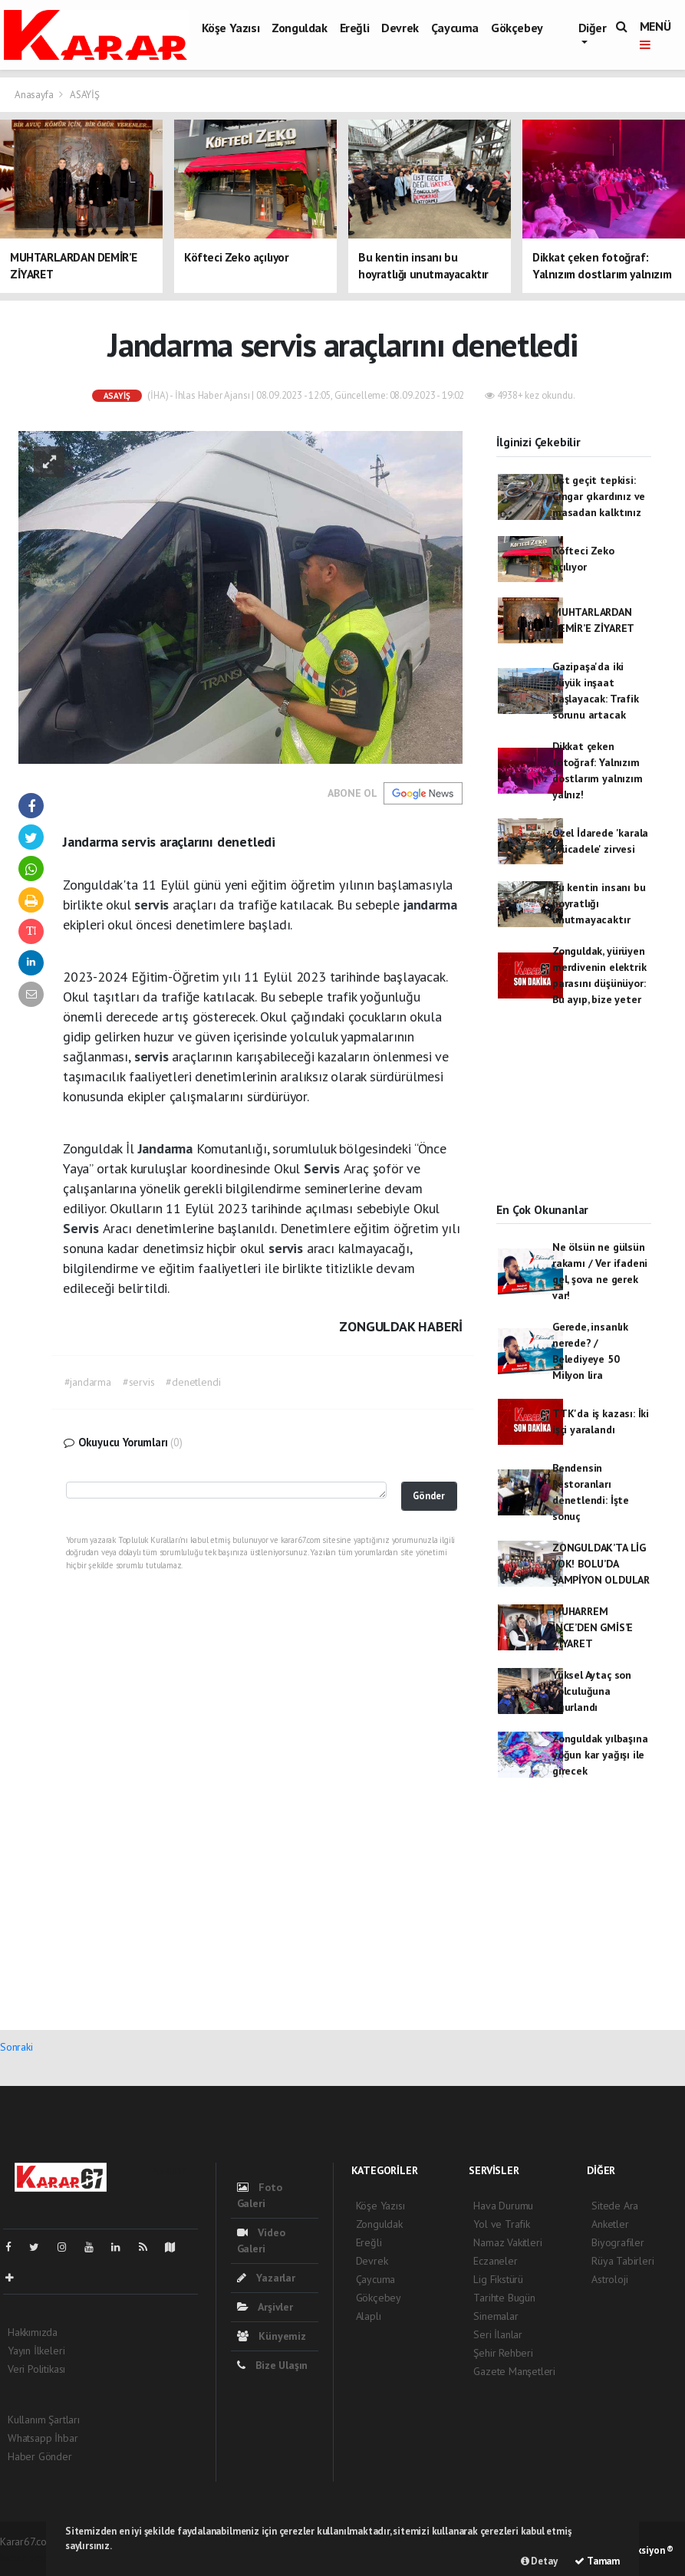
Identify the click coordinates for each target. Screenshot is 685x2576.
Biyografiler (617, 2242)
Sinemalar (495, 2316)
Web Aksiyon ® (642, 2550)
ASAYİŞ (85, 94)
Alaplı (368, 2316)
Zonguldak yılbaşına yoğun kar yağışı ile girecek (599, 1755)
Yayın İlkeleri (36, 2350)
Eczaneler (495, 2261)
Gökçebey (517, 27)
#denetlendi (193, 1382)
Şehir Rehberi (503, 2353)
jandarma (429, 904)
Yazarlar (266, 2278)
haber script (26, 2557)
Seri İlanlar (497, 2334)
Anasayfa (35, 94)
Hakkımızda (33, 2332)
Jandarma (167, 1148)
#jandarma (87, 1382)
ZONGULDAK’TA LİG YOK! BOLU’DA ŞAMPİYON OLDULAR (601, 1564)
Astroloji (609, 2279)
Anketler (609, 2224)
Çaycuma (455, 27)
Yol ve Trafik (501, 2224)
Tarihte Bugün (504, 2298)
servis (153, 904)
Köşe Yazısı (231, 27)
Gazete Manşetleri (514, 2371)
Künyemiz (271, 2336)
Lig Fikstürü (498, 2279)
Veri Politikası (36, 2369)
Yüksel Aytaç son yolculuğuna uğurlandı (591, 1691)
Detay (539, 2561)
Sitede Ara (614, 2205)
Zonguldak (299, 27)
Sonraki (16, 2047)
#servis (139, 1382)
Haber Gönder (40, 2456)
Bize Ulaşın (272, 2365)
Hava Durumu (503, 2205)
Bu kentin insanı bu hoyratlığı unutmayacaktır (598, 903)
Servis (324, 1168)
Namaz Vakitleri (507, 2242)
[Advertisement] (574, 1118)
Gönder (429, 1495)
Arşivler (265, 2307)
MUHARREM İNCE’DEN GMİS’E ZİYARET (592, 1627)
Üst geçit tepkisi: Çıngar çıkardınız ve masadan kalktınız (598, 496)
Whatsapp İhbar (42, 2438)
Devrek (400, 27)
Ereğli (355, 27)
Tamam (597, 2561)
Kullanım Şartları (44, 2419)
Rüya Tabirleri (622, 2261)
